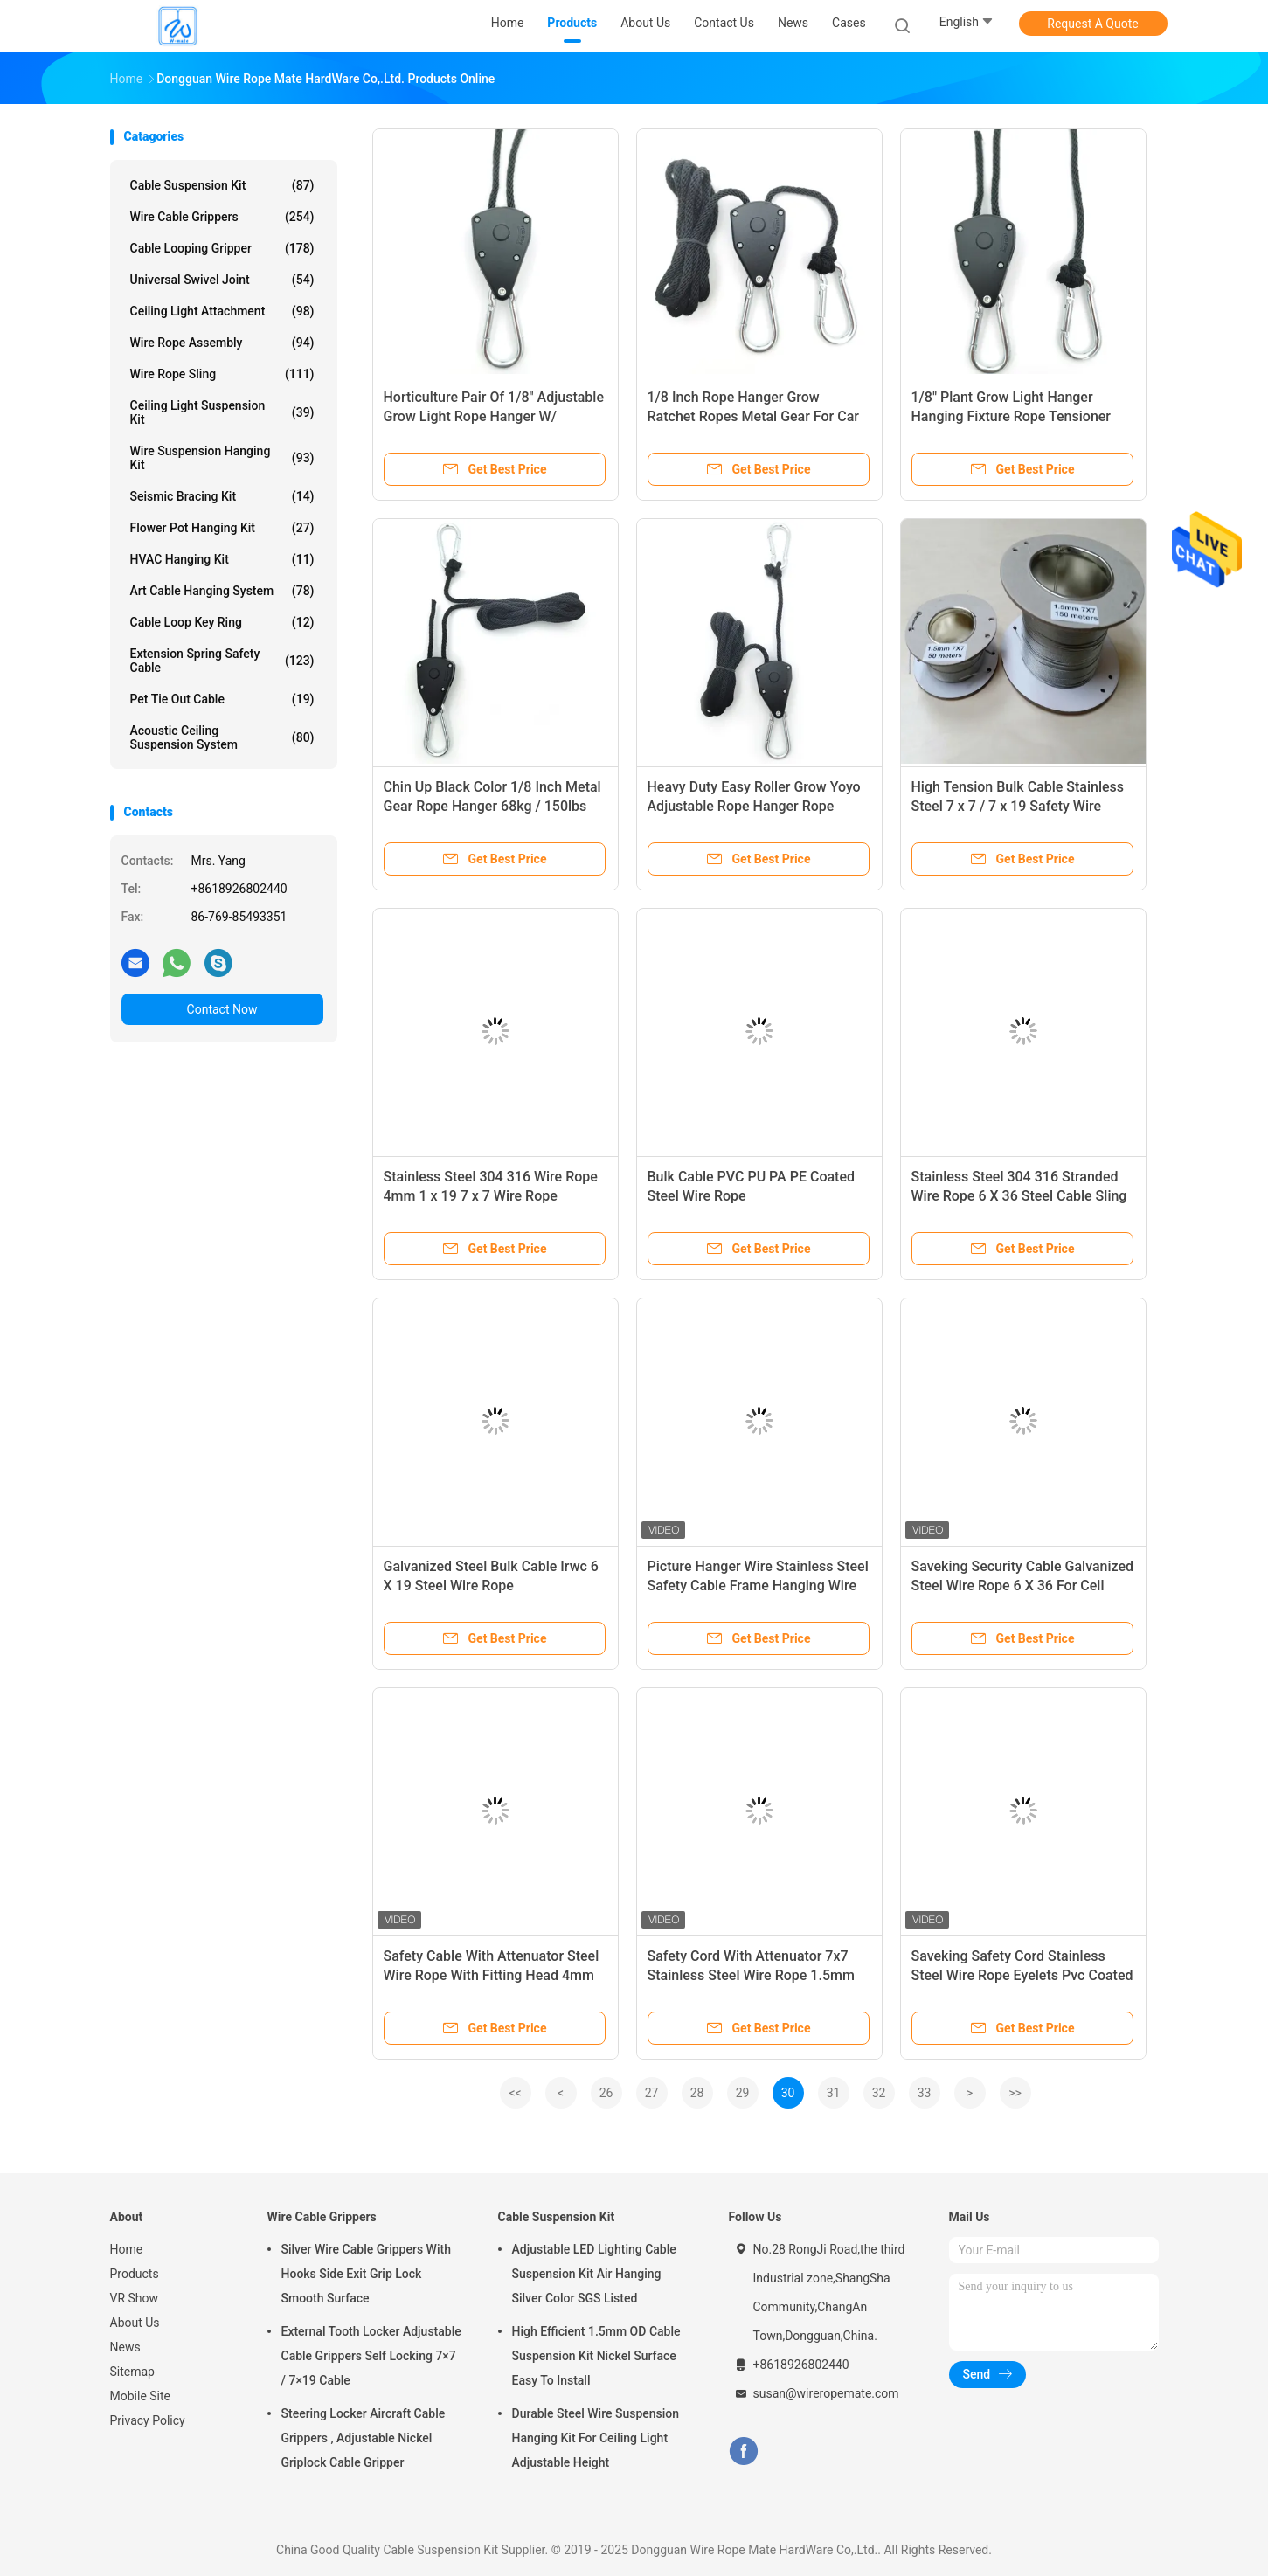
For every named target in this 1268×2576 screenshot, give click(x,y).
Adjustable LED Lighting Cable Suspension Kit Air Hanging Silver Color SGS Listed (594, 2273)
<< (515, 2093)
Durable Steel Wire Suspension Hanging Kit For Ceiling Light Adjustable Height (596, 2437)
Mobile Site (140, 2396)
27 (652, 2093)
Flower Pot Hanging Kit (222, 528)
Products (134, 2274)
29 (743, 2093)
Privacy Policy (147, 2420)
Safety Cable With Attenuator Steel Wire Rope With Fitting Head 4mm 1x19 (491, 1975)
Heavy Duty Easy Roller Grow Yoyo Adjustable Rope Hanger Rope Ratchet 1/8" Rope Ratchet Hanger (755, 806)
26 (606, 2093)
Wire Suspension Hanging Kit (222, 458)
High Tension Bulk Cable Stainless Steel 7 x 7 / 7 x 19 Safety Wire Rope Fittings (1018, 806)
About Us (135, 2323)
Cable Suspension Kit (222, 185)
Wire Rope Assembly (222, 342)
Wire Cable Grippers (222, 216)
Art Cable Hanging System (222, 590)
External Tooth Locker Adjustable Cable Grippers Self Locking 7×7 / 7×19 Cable (371, 2355)
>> (1015, 2093)
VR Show (134, 2298)
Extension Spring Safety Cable (222, 661)
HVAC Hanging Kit (222, 559)
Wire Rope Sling (222, 374)
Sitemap (132, 2372)
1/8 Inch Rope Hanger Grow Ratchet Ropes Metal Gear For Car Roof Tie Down (753, 416)
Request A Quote (1092, 24)
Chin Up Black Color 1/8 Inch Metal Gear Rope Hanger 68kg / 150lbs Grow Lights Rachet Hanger (492, 806)
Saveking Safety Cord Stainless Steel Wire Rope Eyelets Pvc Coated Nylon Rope (1022, 1975)
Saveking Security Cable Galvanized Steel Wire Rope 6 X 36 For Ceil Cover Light (1022, 1585)
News (125, 2347)
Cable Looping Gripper (222, 248)
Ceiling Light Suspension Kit (222, 412)
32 (879, 2093)
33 (925, 2093)
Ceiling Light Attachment (222, 311)
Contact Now (222, 1009)
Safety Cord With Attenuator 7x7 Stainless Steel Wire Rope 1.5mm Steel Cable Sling (751, 1975)
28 (697, 2093)
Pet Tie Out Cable (222, 699)
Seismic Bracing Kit (222, 496)
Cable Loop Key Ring (222, 622)
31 (834, 2093)
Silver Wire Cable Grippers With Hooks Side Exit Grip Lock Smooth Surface (366, 2273)
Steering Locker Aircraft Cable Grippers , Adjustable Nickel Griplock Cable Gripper (363, 2437)
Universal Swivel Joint (222, 279)
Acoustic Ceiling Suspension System (222, 737)
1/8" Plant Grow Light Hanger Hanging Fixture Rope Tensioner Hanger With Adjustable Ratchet (1011, 416)
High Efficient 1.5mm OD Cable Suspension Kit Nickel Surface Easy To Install (596, 2355)
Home (126, 2249)
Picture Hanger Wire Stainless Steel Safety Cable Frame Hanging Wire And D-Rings (758, 1585)
